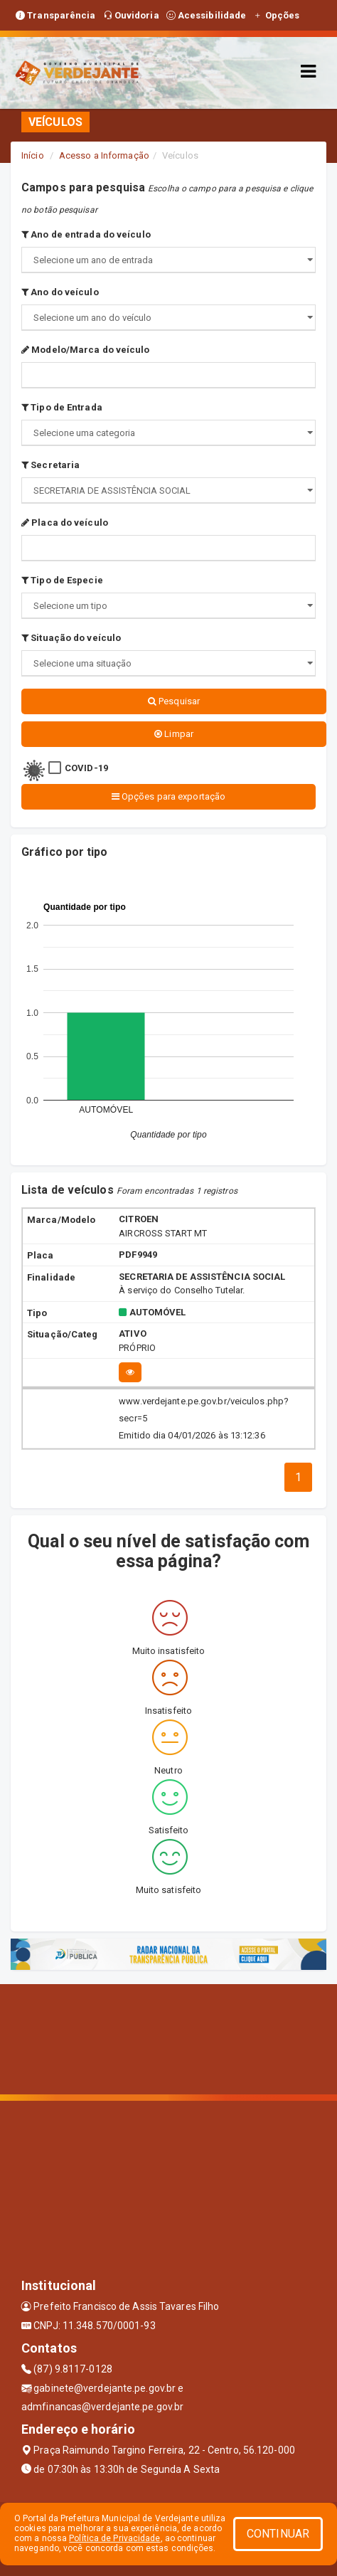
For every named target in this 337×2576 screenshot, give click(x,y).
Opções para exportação (168, 796)
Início (32, 155)
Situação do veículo (71, 637)
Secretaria (50, 465)
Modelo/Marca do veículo (85, 349)
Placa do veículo (64, 522)
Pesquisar (174, 701)
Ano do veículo (60, 292)
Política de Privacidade (114, 2538)
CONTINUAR (278, 2533)
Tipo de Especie (62, 580)
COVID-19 (86, 768)
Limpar (173, 733)
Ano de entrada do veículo (86, 234)
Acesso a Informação (104, 155)
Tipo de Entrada (61, 407)
